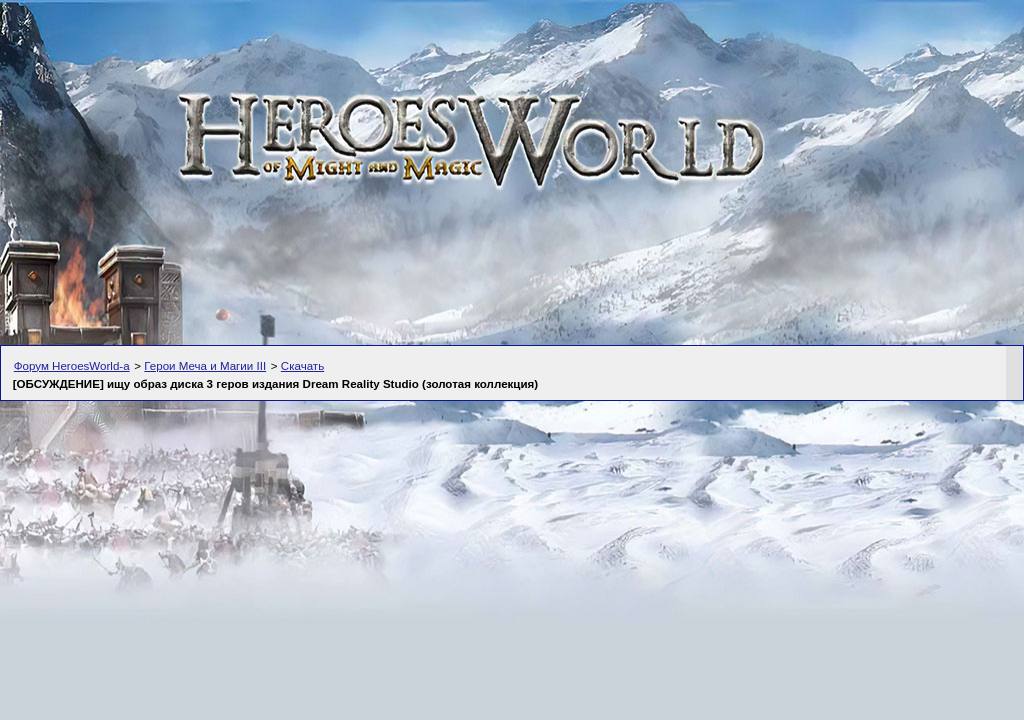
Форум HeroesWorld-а (72, 366)
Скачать (302, 366)
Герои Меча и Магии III (205, 366)
